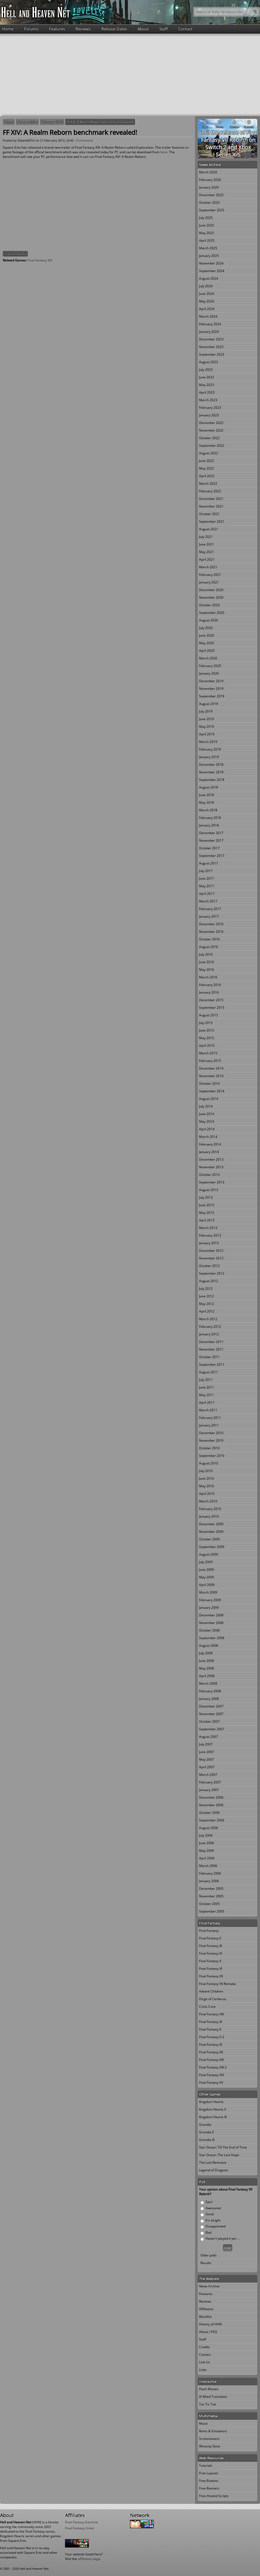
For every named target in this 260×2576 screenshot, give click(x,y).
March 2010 (208, 1501)
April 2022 (206, 476)
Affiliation (206, 2309)
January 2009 (209, 1607)
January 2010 (209, 1516)
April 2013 (206, 1220)
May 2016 (206, 969)
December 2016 (211, 924)
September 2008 (211, 1638)
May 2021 (206, 552)
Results (205, 2263)
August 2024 (208, 278)
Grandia (205, 2124)
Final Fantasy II (210, 1938)
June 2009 (206, 1569)
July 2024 (206, 286)
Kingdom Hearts (211, 2101)
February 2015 (210, 1060)
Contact (185, 28)
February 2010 (210, 1508)
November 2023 (211, 346)
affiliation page (89, 2558)
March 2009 (208, 1592)
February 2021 (210, 574)
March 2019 (208, 741)
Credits (204, 2347)
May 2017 (206, 886)
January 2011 (209, 1425)
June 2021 (206, 544)
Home (8, 28)
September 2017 (211, 855)
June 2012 (206, 1296)
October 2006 (209, 1812)
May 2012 (206, 1303)
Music (203, 2423)
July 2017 (206, 871)
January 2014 (209, 1152)
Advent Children (211, 1991)
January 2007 (209, 1789)
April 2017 (206, 893)
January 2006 (209, 1881)
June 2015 (206, 1030)
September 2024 (211, 271)
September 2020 (211, 612)
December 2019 (211, 681)
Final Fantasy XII (211, 2052)
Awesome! (213, 2208)
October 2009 (209, 1539)
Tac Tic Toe (207, 2404)
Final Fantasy (209, 1930)
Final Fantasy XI (210, 2044)
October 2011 (209, 1357)
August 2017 (208, 863)
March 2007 (208, 1774)
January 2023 (209, 415)
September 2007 (211, 1729)
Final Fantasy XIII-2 (213, 2067)
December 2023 (211, 339)
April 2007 (206, 1767)
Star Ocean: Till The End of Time (223, 2147)
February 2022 (210, 491)
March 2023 (208, 400)
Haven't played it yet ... (222, 2238)
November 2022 (211, 430)
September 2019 (211, 696)
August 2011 (208, 1372)
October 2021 (209, 514)
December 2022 (211, 422)
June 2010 (206, 1478)
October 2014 (209, 1083)
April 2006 (206, 1858)
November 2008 (211, 1622)
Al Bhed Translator (213, 2396)
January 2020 (209, 673)
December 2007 (211, 1706)
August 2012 (208, 1281)
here (163, 152)
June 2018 (206, 795)
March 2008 (208, 1683)
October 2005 (209, 1903)
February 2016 (210, 984)
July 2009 (206, 1562)
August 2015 (208, 1015)
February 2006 (210, 1873)
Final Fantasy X (210, 2029)
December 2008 (211, 1615)
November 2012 (211, 1258)
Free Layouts (208, 2473)
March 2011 (208, 1410)
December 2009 (211, 1524)
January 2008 (209, 1698)
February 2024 (210, 324)
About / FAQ (208, 2331)
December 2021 (211, 498)
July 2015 (206, 1022)
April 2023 (206, 392)
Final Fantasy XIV (15, 254)
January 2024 (209, 331)
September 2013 (211, 1182)
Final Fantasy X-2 (211, 2037)
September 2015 (211, 1007)
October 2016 (209, 939)
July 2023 (206, 369)
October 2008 (209, 1630)
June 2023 (206, 377)
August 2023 (208, 362)
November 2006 (211, 1805)
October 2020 (209, 605)
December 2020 (211, 590)
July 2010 (206, 1471)
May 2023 (206, 384)
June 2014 (206, 1114)
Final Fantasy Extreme (81, 2522)
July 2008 (206, 1653)
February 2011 (210, 1417)
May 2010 (206, 1486)
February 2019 (210, 749)
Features (57, 28)
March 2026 (208, 172)
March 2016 (208, 977)
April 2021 (206, 559)
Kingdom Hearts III (213, 2117)
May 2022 (206, 468)
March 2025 (208, 248)
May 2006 (206, 1850)
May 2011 (206, 1395)
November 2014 (211, 1076)
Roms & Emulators (213, 2431)
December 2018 (211, 764)
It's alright (213, 2220)
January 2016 (209, 992)
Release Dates (114, 28)
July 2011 (206, 1379)
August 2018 (208, 787)
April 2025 (206, 240)
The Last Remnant (212, 2162)
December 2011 (211, 1341)
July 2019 (206, 711)
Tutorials (205, 2465)
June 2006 (206, 1843)
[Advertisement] (130, 74)
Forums (31, 28)
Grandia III (206, 2139)
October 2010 (209, 1448)
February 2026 (210, 179)
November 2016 (211, 931)
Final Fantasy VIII (211, 2014)
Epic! (209, 2202)
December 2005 (211, 1888)
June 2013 (206, 1205)
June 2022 (206, 460)
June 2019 (206, 719)
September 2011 (211, 1364)
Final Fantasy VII (211, 1976)
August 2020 (208, 620)
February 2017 (210, 908)
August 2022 (208, 453)
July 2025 (206, 217)
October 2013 (209, 1174)
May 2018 (206, 802)
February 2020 (210, 665)
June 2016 (206, 962)
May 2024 (206, 301)
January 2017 (209, 916)
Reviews (83, 28)
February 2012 (210, 1326)
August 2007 (208, 1736)
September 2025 (211, 210)
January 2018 (209, 825)
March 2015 (208, 1053)
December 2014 (211, 1068)
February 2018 (210, 817)
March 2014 (208, 1136)
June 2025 (206, 225)
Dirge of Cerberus (212, 1999)
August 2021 (208, 529)
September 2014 (211, 1091)
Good (210, 2214)
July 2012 (206, 1288)
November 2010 (211, 1440)
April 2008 (206, 1676)
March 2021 (208, 567)
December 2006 (211, 1797)
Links (203, 2369)
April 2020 (206, 650)
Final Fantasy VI (210, 1968)
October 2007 (209, 1721)
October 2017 (209, 848)
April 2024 (206, 309)
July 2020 (206, 627)
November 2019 (211, 688)
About (143, 28)
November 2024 (211, 263)
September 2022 (211, 445)
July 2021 (206, 536)
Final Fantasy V (210, 1961)
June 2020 (206, 635)
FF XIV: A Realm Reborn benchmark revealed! (100, 122)
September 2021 (211, 521)
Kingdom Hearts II (212, 2109)
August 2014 (208, 1098)
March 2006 (208, 1865)
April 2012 (206, 1311)
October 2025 (209, 202)
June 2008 (206, 1660)
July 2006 (206, 1835)
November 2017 (211, 840)
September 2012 (211, 1273)
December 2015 (211, 1000)
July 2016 (206, 954)
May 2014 (206, 1121)
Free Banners (209, 2488)
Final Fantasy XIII (211, 2059)
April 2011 (206, 1402)
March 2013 (208, 1227)
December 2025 (211, 195)
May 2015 (206, 1038)
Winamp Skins (209, 2446)
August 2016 (208, 946)
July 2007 (206, 1744)
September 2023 (211, 354)
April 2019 (206, 734)
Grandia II (206, 2132)
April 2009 (206, 1584)
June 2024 (206, 293)
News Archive (27, 122)
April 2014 (206, 1129)
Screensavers (209, 2438)
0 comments (84, 140)
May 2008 (206, 1668)
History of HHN (210, 2324)
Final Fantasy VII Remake (217, 1983)
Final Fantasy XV (211, 2082)
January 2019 (209, 757)
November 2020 (211, 597)
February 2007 (210, 1782)
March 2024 (208, 316)
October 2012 (209, 1265)
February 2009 (210, 1600)
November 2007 (211, 1714)
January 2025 (209, 255)
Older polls (208, 2255)
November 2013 (211, 1167)
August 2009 (208, 1554)
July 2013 (206, 1197)
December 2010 (211, 1433)
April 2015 (206, 1045)
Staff (163, 28)
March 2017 (208, 901)
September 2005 (211, 1911)
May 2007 (206, 1759)
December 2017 (211, 833)
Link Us (204, 2362)
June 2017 (206, 878)
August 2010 (208, 1463)
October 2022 (209, 438)
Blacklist (205, 2316)
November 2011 (211, 1349)
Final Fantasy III (210, 1945)
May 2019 (206, 726)
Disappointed (216, 2226)
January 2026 (209, 187)
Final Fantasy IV (210, 1953)
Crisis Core (207, 2006)
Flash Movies (209, 2389)
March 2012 (208, 1319)
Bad (209, 2232)
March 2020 (208, 658)
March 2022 (208, 483)
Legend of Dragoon (213, 2170)
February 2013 (52, 122)
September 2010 (211, 1455)
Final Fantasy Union (79, 2528)
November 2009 (211, 1531)
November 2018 (211, 772)
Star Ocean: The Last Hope (219, 2155)
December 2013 (211, 1159)
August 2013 (208, 1190)
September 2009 (211, 1546)
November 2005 (211, 1896)
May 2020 (206, 643)
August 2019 (208, 703)
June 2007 (206, 1752)
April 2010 (206, 1493)
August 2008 (208, 1645)
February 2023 (210, 407)
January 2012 (209, 1334)
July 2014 (206, 1106)
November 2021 (211, 506)
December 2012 (211, 1250)
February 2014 (210, 1144)
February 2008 (210, 1691)
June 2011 (206, 1387)
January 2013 (209, 1243)
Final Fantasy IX (210, 2021)
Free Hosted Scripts (214, 2496)
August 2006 (208, 1827)
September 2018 (211, 779)
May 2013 (206, 1212)
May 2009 (206, 1577)
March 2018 (208, 810)
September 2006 (211, 1820)
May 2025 (206, 233)
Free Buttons (208, 2480)
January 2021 (209, 582)
